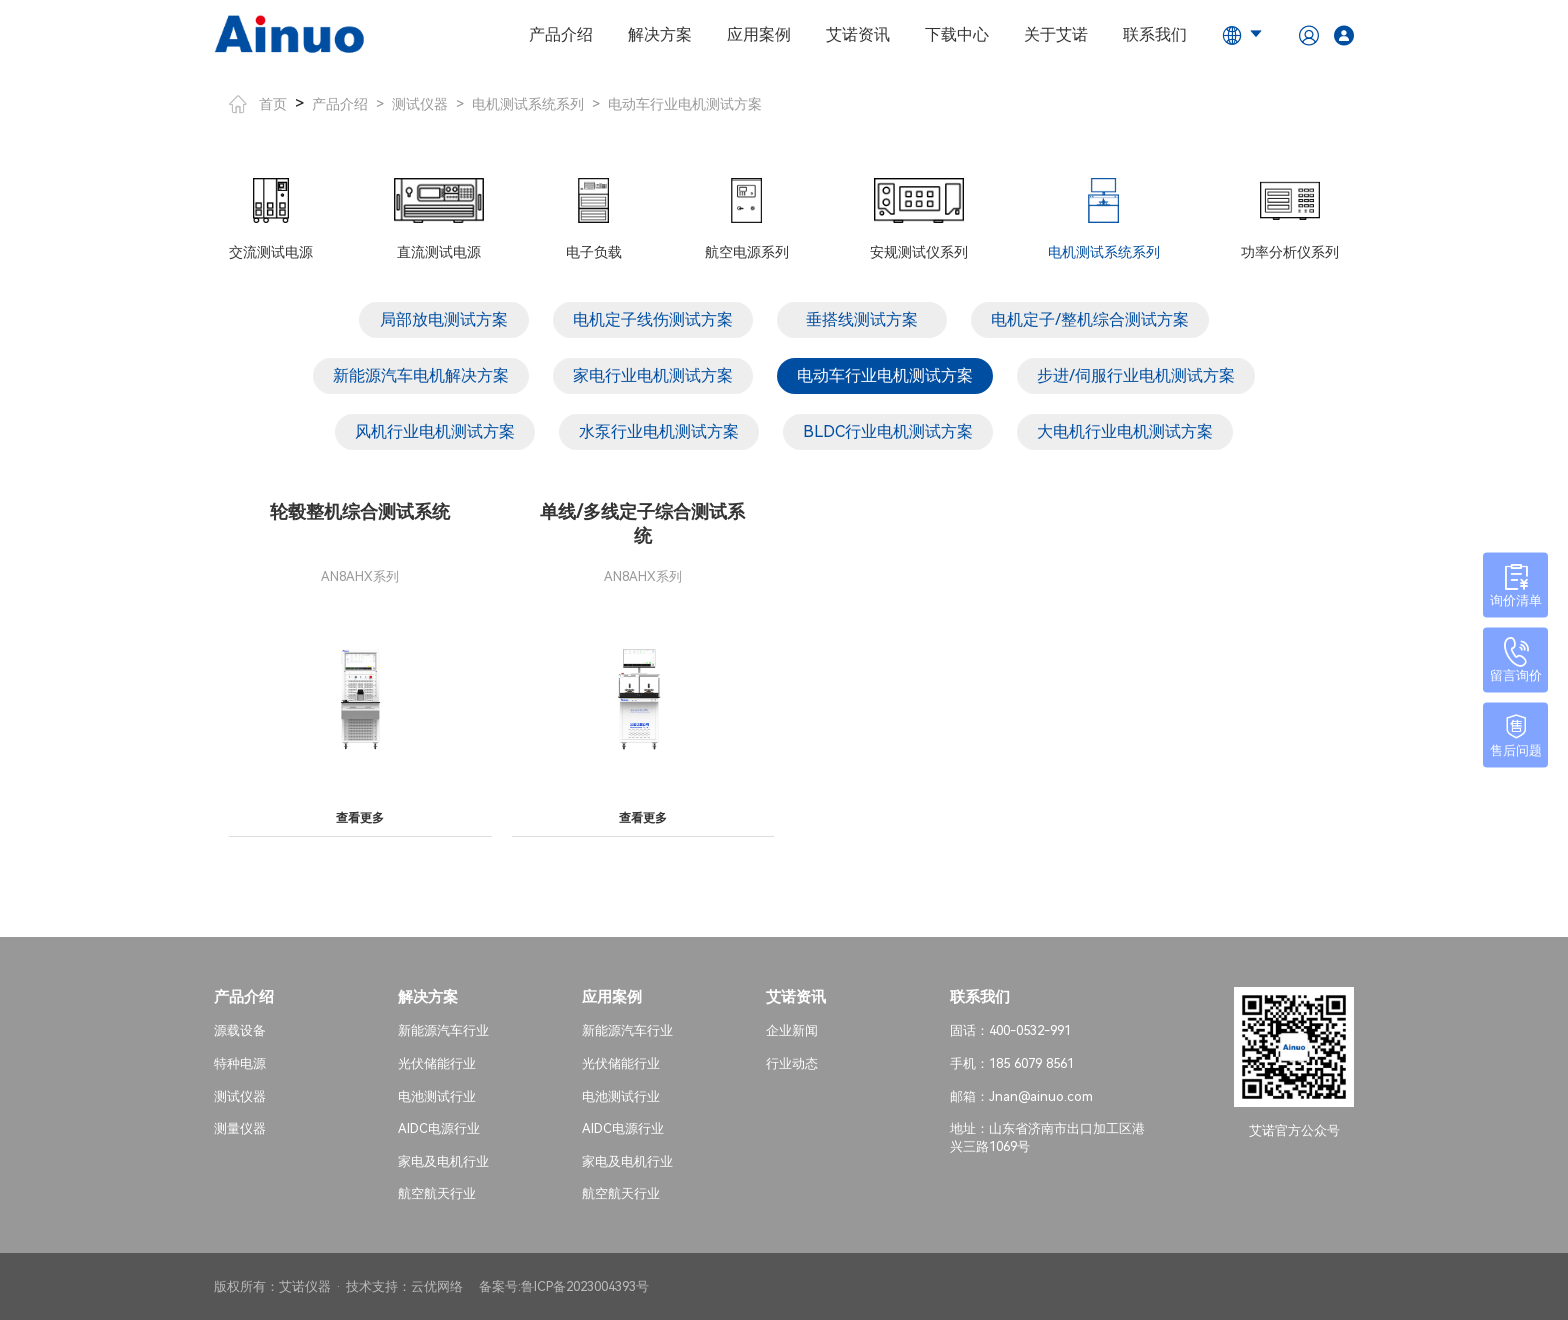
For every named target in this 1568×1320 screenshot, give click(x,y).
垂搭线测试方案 (862, 319)
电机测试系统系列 (528, 104)
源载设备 (240, 1030)
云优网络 (437, 1286)
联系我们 (1155, 34)
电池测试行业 (437, 1096)
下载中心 (957, 34)
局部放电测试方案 (444, 319)
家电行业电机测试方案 (653, 375)
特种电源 (240, 1063)
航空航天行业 (437, 1193)
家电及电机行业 (443, 1161)
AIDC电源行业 (439, 1128)
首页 (258, 104)
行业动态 (792, 1063)
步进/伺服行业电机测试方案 (1136, 375)
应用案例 (759, 34)
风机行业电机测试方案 (435, 431)
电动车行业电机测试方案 (685, 104)
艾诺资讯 (858, 34)
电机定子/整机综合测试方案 (1090, 319)
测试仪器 (420, 104)
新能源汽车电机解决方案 (421, 375)
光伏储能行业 (437, 1063)
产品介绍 (561, 34)
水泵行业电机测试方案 (659, 431)
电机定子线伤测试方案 (653, 319)
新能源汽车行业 (443, 1030)
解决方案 (660, 34)
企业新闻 (792, 1030)
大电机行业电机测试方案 (1125, 431)
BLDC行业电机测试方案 (888, 431)
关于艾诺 (1056, 34)
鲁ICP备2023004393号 (585, 1286)
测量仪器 (240, 1128)
